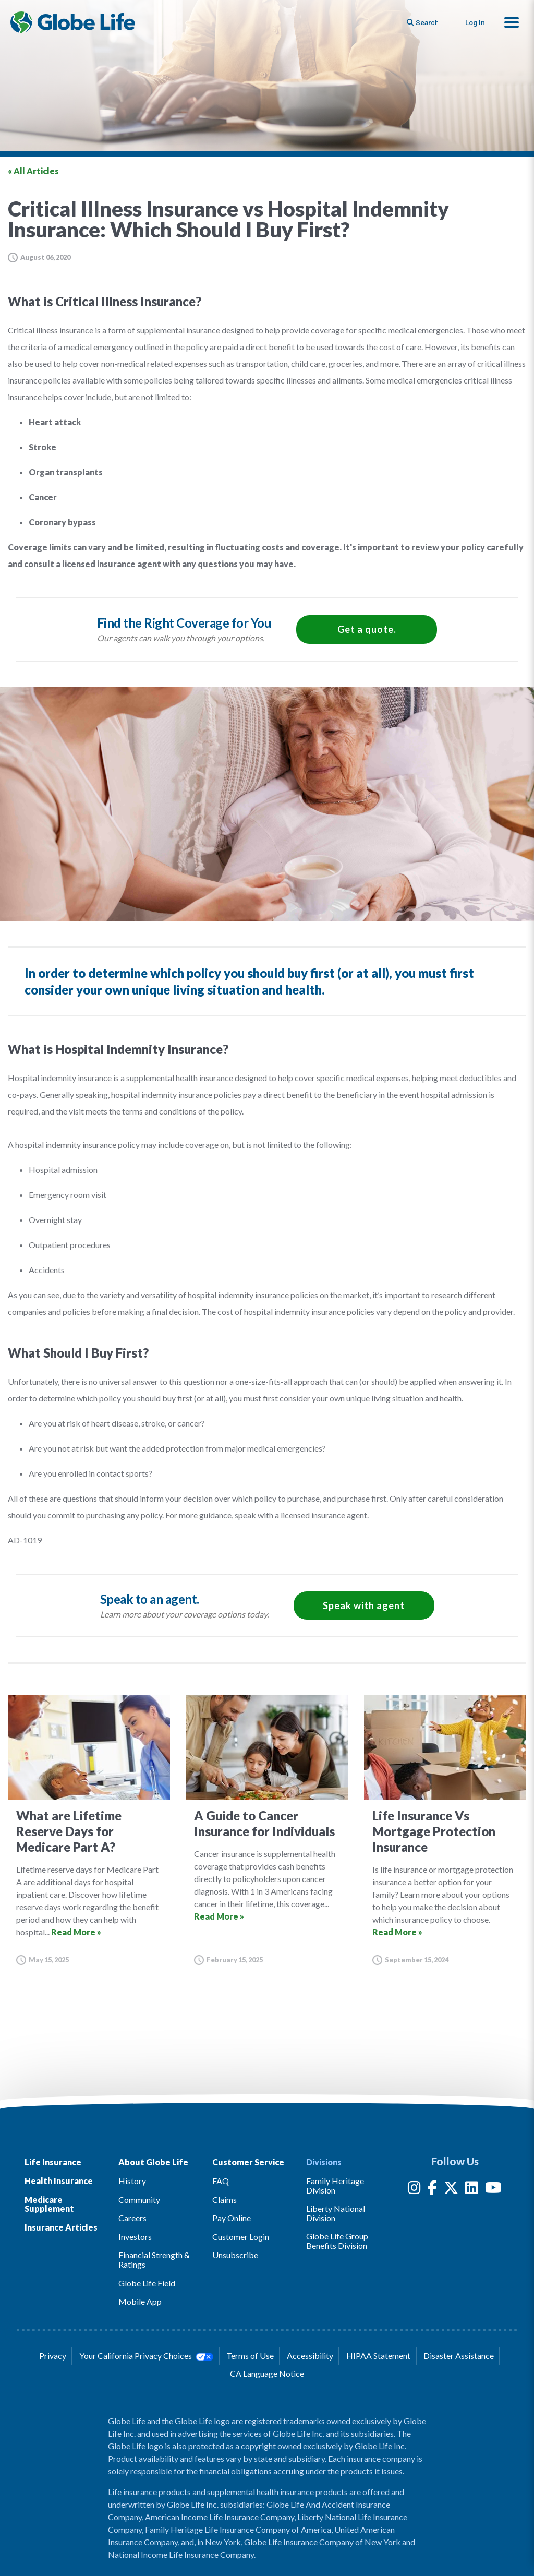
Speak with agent (364, 1605)
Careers (132, 2218)
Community (139, 2199)
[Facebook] (432, 2190)
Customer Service (248, 2162)
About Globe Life (153, 2162)
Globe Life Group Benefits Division (337, 2240)
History (132, 2181)
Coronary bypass (62, 522)
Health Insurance (59, 2181)
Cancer (43, 497)
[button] (512, 22)
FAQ (220, 2181)
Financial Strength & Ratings (154, 2259)
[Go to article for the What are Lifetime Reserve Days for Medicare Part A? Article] (89, 1830)
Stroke (42, 447)
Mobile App (140, 2301)
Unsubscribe (235, 2255)
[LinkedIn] (471, 2190)
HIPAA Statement (378, 2356)
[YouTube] (493, 2190)
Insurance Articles (61, 2227)
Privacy (52, 2356)
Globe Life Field (146, 2283)
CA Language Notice (267, 2373)
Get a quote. (366, 629)
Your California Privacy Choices (146, 2356)
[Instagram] (414, 2190)
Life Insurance (53, 2162)
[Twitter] (451, 2190)
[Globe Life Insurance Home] (73, 22)
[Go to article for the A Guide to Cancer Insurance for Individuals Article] (267, 1830)
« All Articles (33, 171)
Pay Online (231, 2218)
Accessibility (310, 2356)
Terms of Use (250, 2356)
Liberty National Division (335, 2213)
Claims (224, 2199)
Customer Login (240, 2237)
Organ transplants (66, 472)
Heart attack (55, 422)
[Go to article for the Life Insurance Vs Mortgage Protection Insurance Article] (445, 1830)
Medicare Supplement (49, 2204)
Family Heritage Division (335, 2185)
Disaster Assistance (458, 2356)
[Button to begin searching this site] (419, 22)
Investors (135, 2237)
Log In (474, 22)
